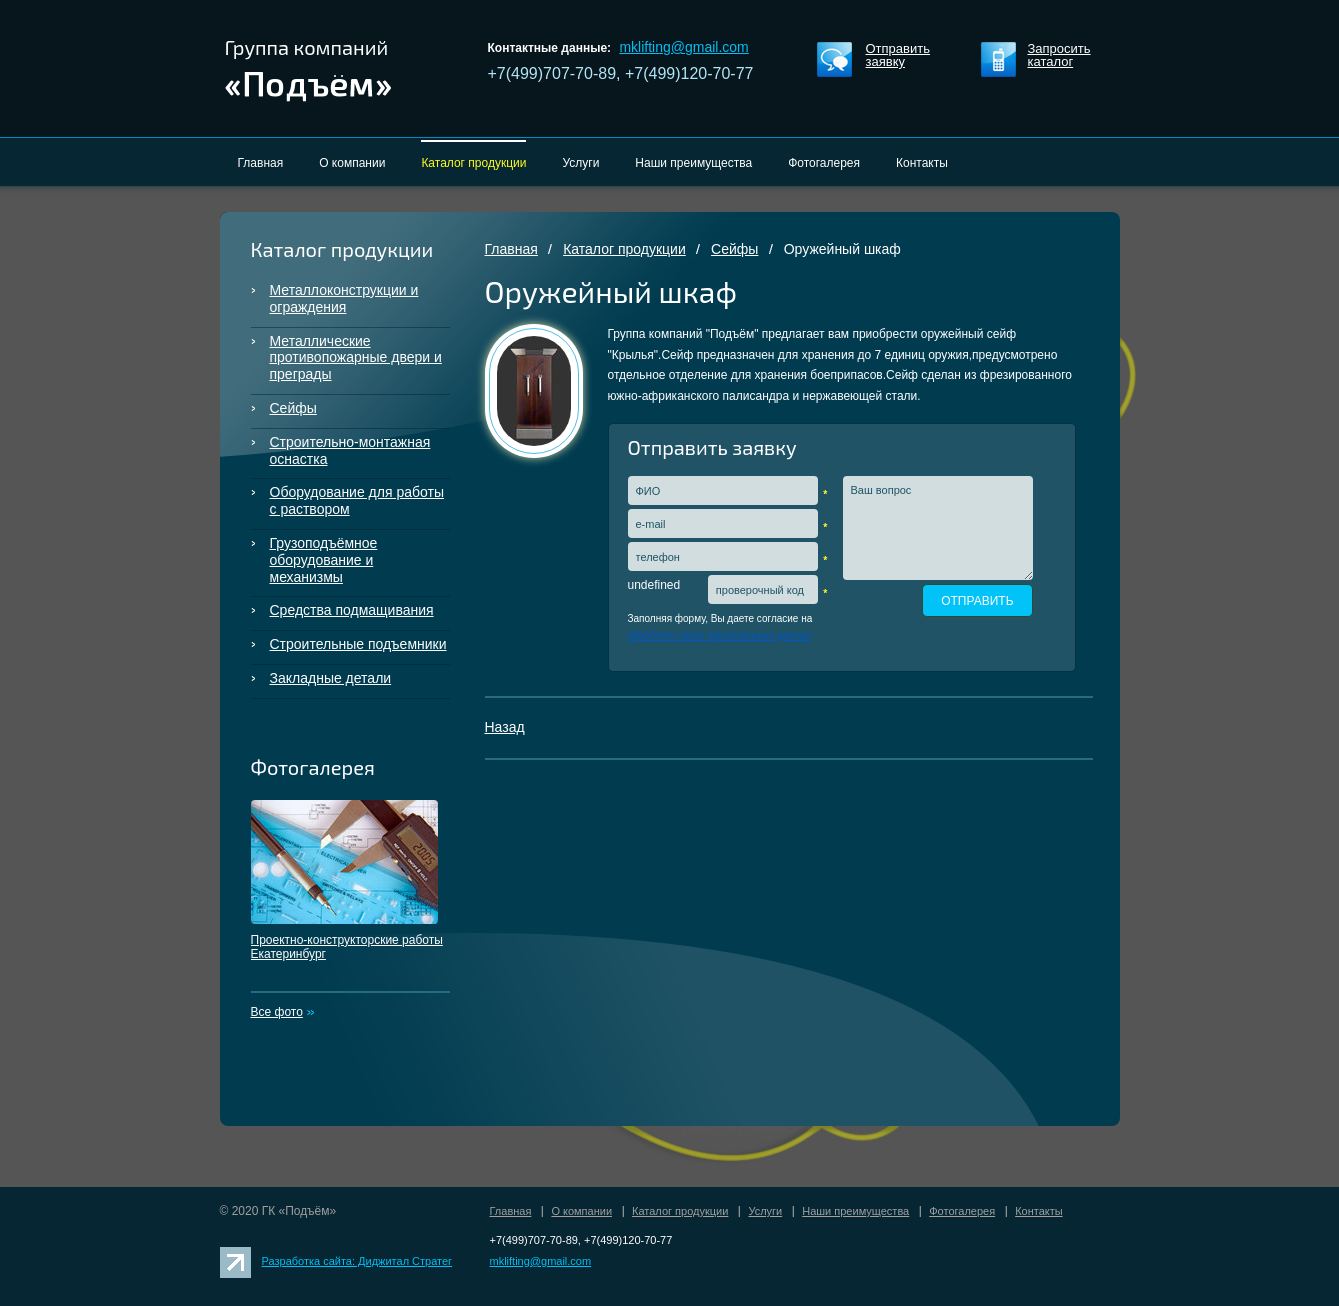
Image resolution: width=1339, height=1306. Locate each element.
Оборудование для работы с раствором (357, 500)
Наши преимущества (855, 1211)
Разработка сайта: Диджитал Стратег (357, 1261)
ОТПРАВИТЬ (977, 601)
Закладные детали (331, 678)
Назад (505, 727)
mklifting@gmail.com (683, 47)
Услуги (765, 1211)
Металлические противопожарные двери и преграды (356, 358)
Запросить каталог (1059, 55)
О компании (581, 1211)
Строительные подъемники (358, 644)
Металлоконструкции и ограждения (344, 298)
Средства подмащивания (352, 610)
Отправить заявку (898, 55)
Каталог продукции (624, 249)
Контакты (1039, 1211)
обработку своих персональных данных (720, 635)
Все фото (277, 1012)
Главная (511, 249)
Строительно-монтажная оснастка (350, 450)
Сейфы (293, 408)
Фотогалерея (962, 1211)
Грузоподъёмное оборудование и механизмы (324, 560)
